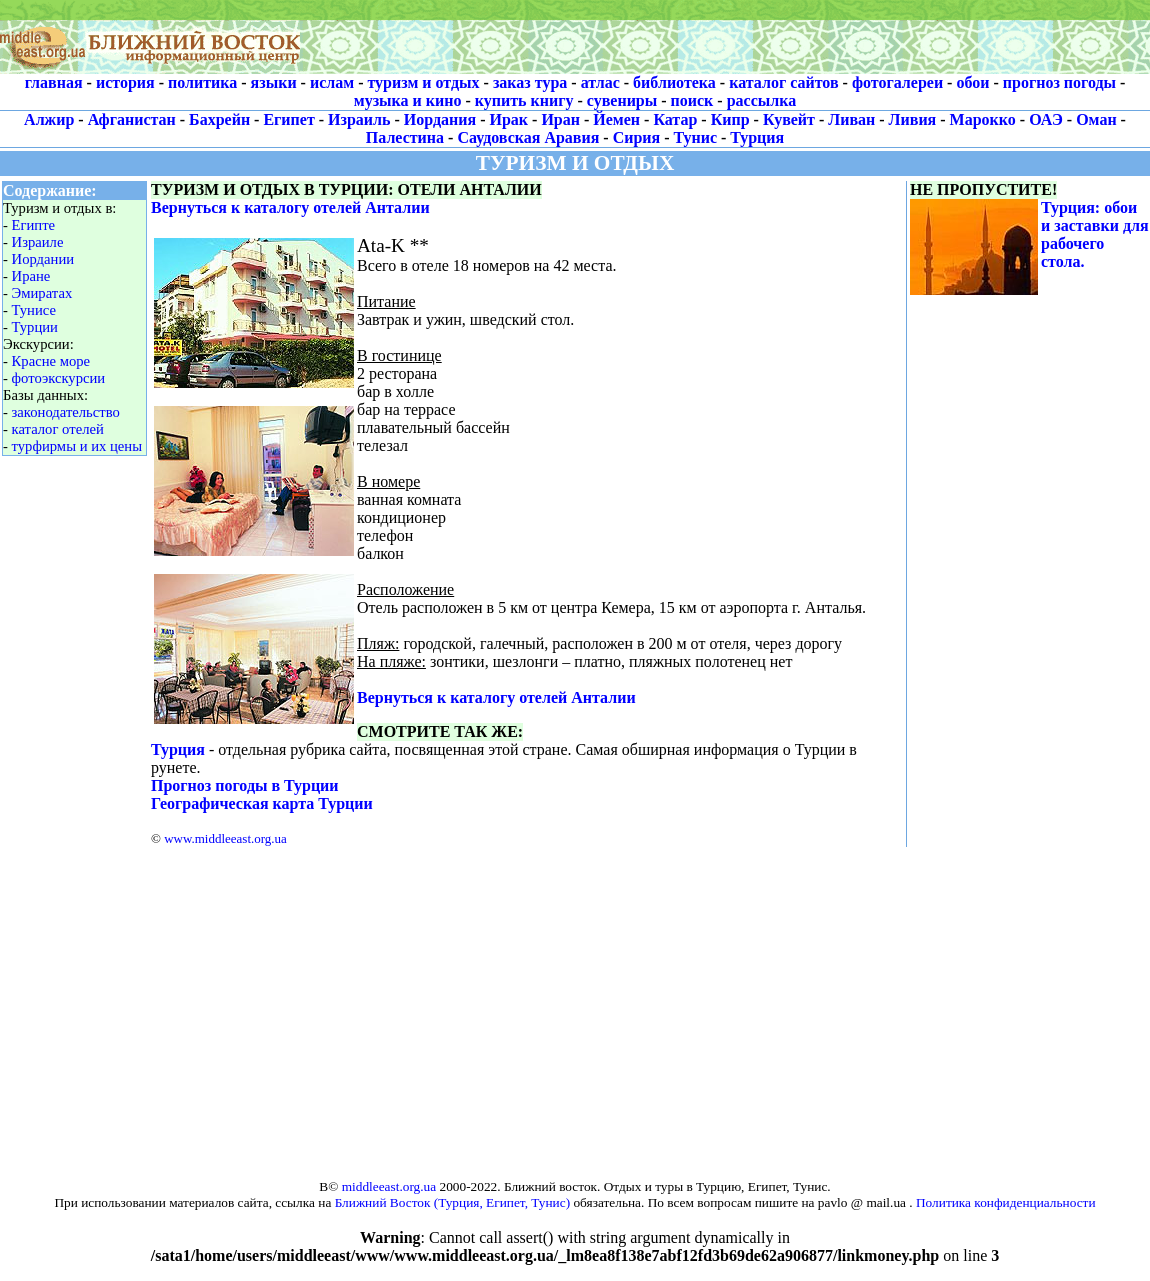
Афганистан (132, 119)
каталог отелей (58, 429)
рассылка (762, 100)
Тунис (695, 137)
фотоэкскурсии (59, 378)
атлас (600, 82)
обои (972, 82)
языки (274, 82)
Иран (560, 119)
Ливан (851, 119)
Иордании (43, 259)
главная (54, 82)
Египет (288, 119)
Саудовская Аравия (528, 137)
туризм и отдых (423, 82)
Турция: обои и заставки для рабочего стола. (1095, 234)
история (125, 82)
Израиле (38, 242)
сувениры (622, 100)
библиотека (674, 82)
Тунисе (34, 310)
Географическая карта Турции (262, 803)
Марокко (983, 119)
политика (202, 82)
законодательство (66, 412)
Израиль (359, 119)
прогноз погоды (1059, 82)
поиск (692, 100)
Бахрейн (219, 119)
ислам (332, 82)
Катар (675, 119)
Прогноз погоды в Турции (245, 785)
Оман (1096, 119)
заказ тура (530, 82)
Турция (757, 137)
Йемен (616, 119)
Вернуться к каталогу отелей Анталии (290, 207)
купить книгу (524, 100)
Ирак (509, 119)
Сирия (637, 137)
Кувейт (789, 119)
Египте (34, 225)
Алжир (49, 119)
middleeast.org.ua (389, 1186)
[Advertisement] (725, 37)
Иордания (440, 119)
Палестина (405, 137)
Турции (35, 327)
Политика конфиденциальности (1006, 1202)
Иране (31, 276)
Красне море (51, 361)
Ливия (913, 119)
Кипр (730, 119)
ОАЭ (1046, 119)
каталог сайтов (783, 82)
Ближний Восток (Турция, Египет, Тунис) (452, 1202)
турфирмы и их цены (77, 446)
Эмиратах (42, 293)
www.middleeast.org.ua (225, 838)
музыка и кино (408, 100)
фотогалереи (897, 82)
